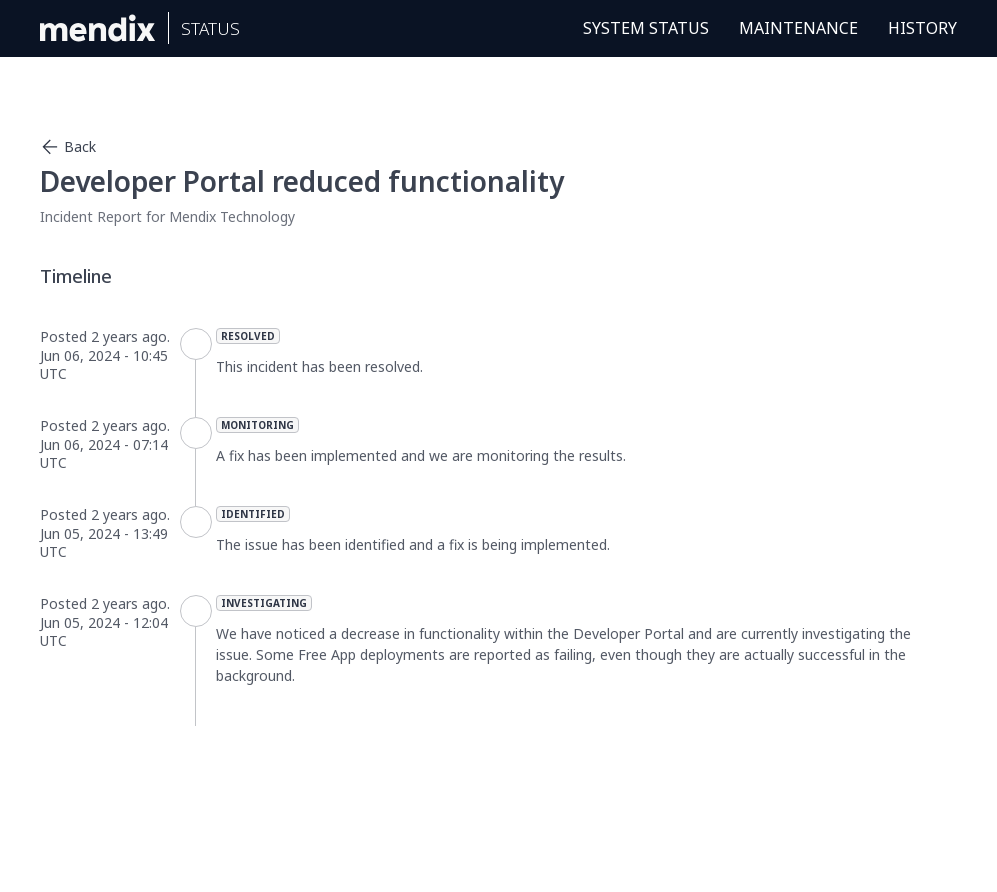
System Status (646, 28)
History (922, 28)
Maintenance (798, 28)
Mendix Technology (232, 216)
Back (68, 147)
